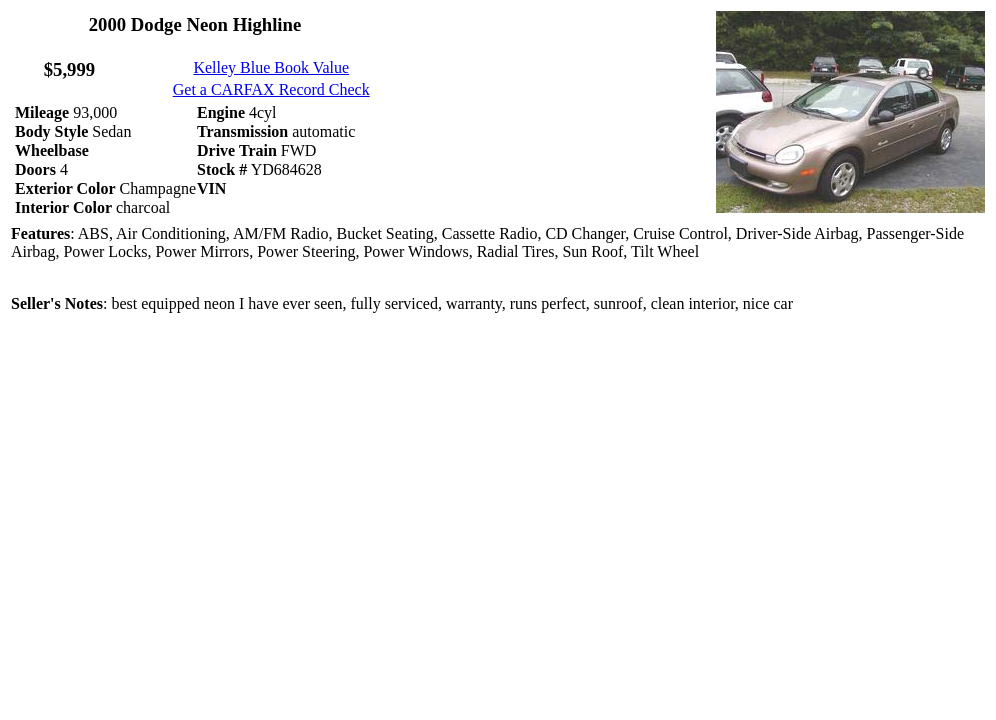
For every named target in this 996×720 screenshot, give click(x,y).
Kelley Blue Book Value (271, 67)
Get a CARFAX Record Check (271, 89)
